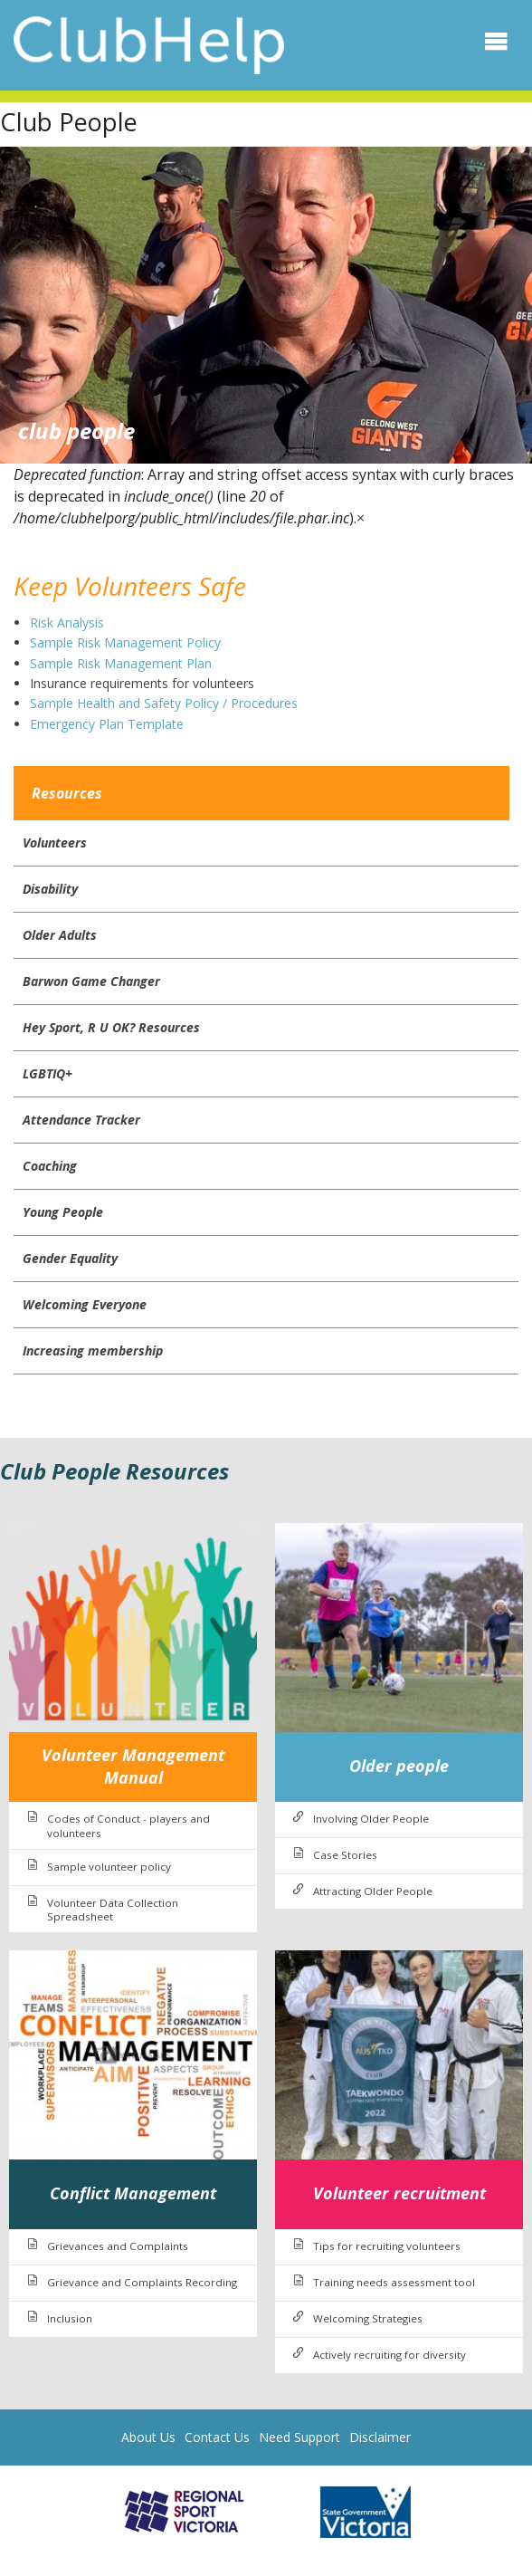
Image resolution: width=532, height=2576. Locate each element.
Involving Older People (371, 1818)
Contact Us (217, 2437)
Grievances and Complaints (117, 2246)
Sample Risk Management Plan (121, 663)
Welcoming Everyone (85, 1304)
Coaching (50, 1165)
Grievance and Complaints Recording (142, 2282)
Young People (63, 1212)
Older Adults (60, 934)
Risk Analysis (69, 622)
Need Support (299, 2437)
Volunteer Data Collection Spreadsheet (112, 1910)
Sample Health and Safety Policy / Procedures (165, 703)
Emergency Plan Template (107, 724)
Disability (50, 888)
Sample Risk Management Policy (125, 642)
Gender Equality (70, 1258)
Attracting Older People (372, 1891)
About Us (148, 2437)
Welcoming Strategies (368, 2318)
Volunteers (55, 842)
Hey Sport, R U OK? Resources (111, 1027)
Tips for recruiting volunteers (387, 2246)
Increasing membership (93, 1350)
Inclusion (69, 2318)
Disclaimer (380, 2437)
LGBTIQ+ (47, 1073)
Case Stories (345, 1855)
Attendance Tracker (81, 1119)
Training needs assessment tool (394, 2282)
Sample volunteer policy (109, 1866)
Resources (67, 793)
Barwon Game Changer (91, 981)
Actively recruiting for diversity (389, 2354)
